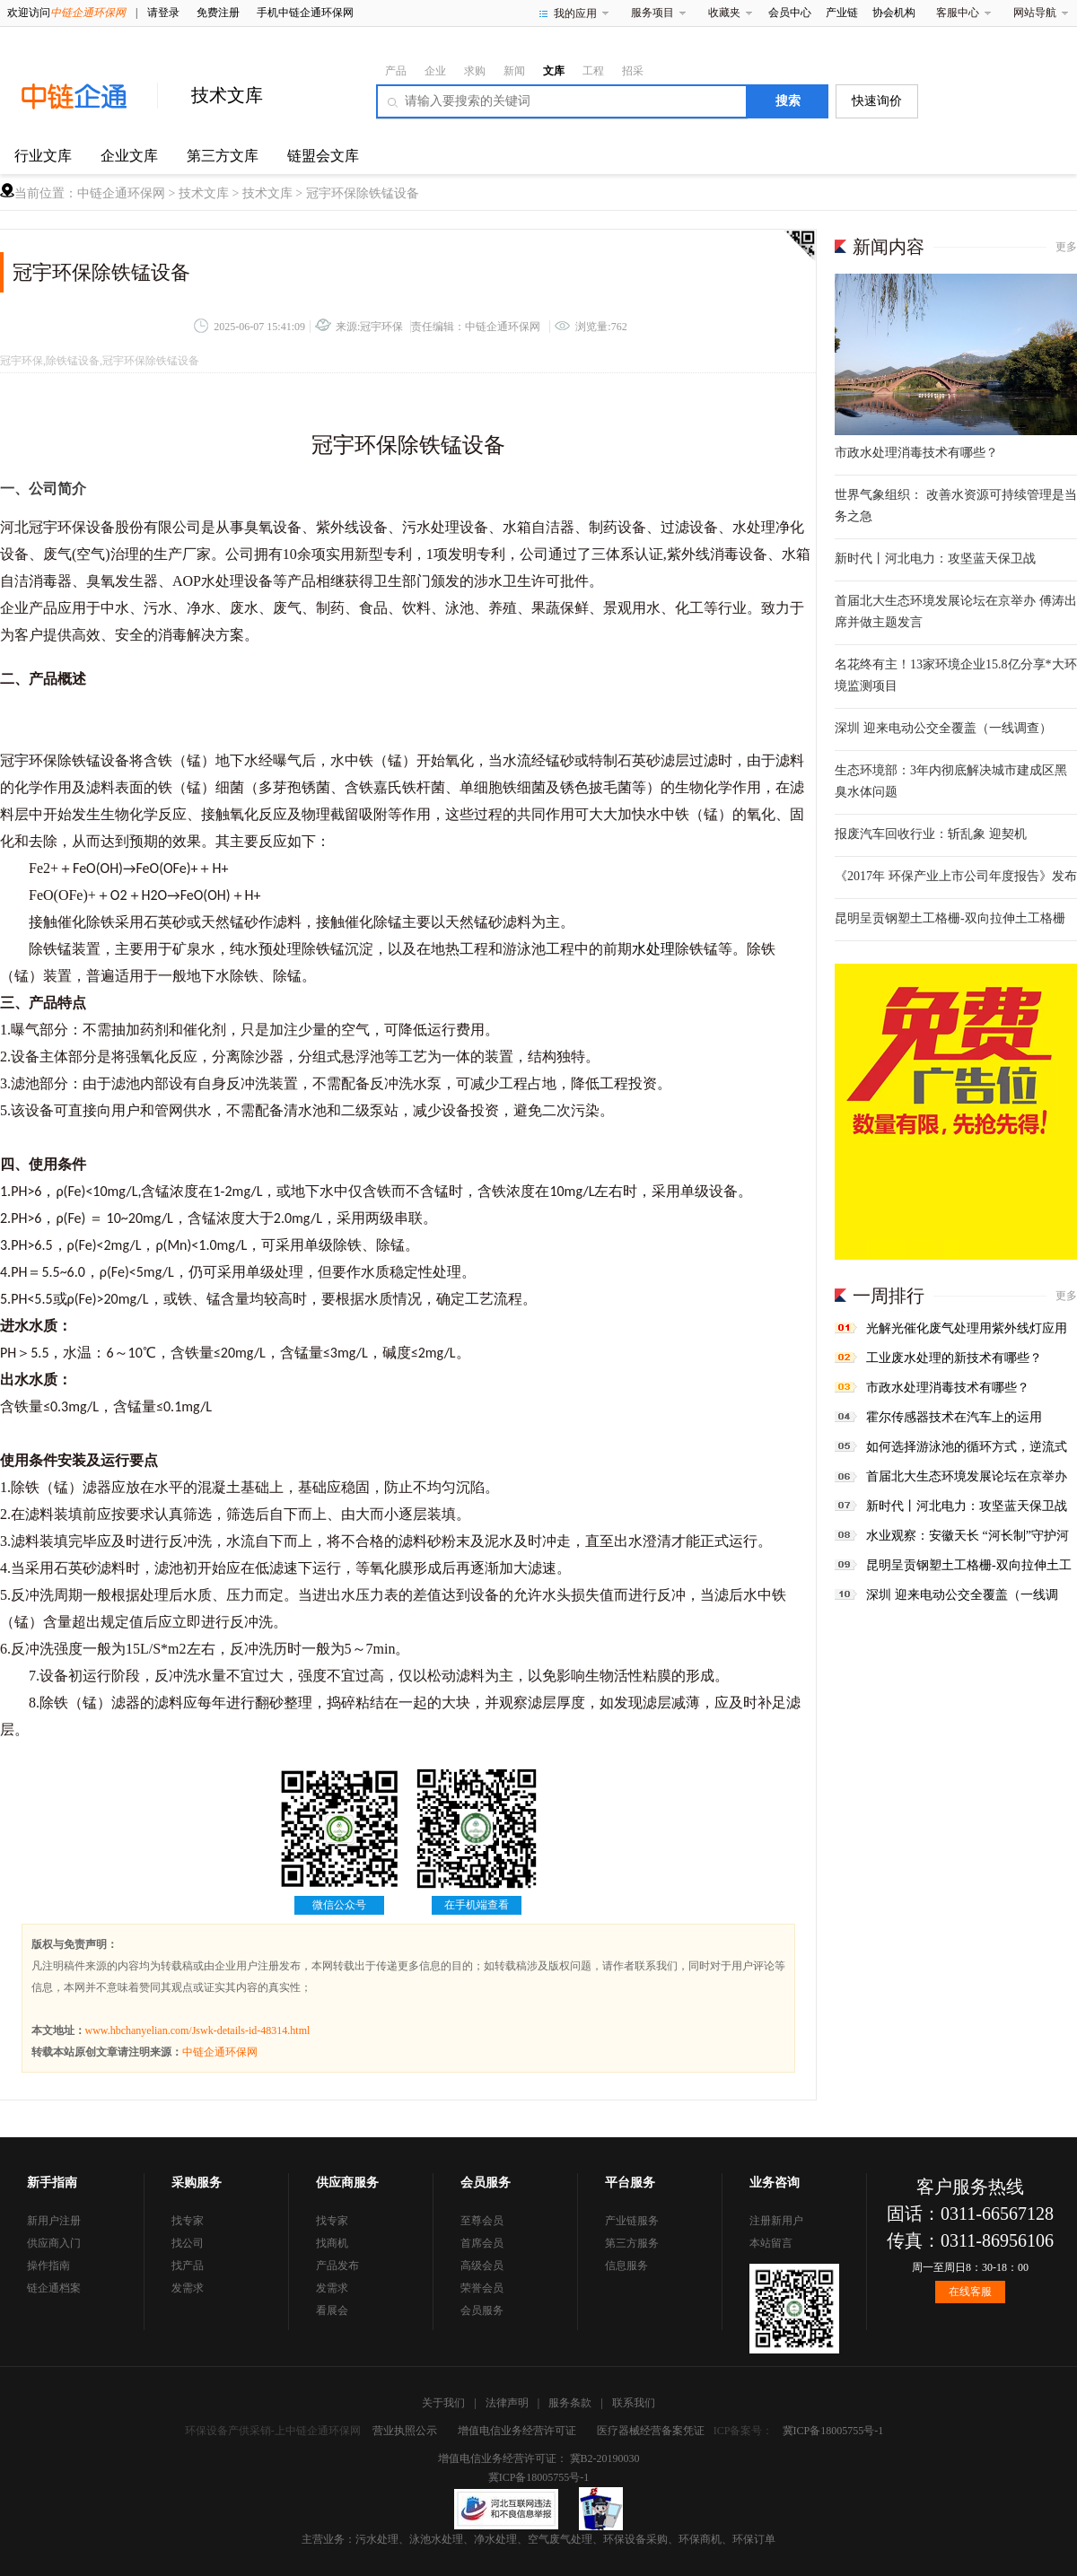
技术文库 (227, 95)
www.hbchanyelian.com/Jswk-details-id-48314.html (198, 2030)
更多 (1066, 246)
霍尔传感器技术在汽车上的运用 (954, 1417)
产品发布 (337, 2265)
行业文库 (43, 155)
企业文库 (129, 155)
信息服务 (626, 2265)
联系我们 (633, 2403)
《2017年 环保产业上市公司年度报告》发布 (956, 876)
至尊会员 (481, 2220)
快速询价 (877, 101)
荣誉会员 (481, 2288)
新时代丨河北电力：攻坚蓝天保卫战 (935, 558)
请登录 (163, 12)
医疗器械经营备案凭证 (651, 2430)
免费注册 (218, 12)
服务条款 (569, 2403)
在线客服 (970, 2291)
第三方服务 (632, 2243)
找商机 (332, 2243)
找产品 (187, 2265)
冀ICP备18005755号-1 (833, 2430)
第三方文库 (222, 155)
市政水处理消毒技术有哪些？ (916, 452)
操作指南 (48, 2265)
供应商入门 (54, 2243)
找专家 (187, 2220)
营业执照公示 (404, 2430)
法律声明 (507, 2403)
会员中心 (789, 12)
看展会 (332, 2310)
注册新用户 (776, 2220)
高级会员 (481, 2265)
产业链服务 (632, 2220)
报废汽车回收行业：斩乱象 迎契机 (931, 834)
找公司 (187, 2243)
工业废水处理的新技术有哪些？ (954, 1358)
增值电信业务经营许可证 (517, 2430)
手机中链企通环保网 (305, 12)
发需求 (187, 2288)
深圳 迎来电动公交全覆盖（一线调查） (943, 728)
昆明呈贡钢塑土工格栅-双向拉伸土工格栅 (950, 918)
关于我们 (443, 2403)
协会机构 (893, 12)
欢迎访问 (66, 12)
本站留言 (770, 2243)
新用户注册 (54, 2220)
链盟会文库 (323, 155)
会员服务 (481, 2310)
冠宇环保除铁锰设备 (362, 193)
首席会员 (481, 2243)
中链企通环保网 (121, 193)
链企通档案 (54, 2288)
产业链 (842, 12)
